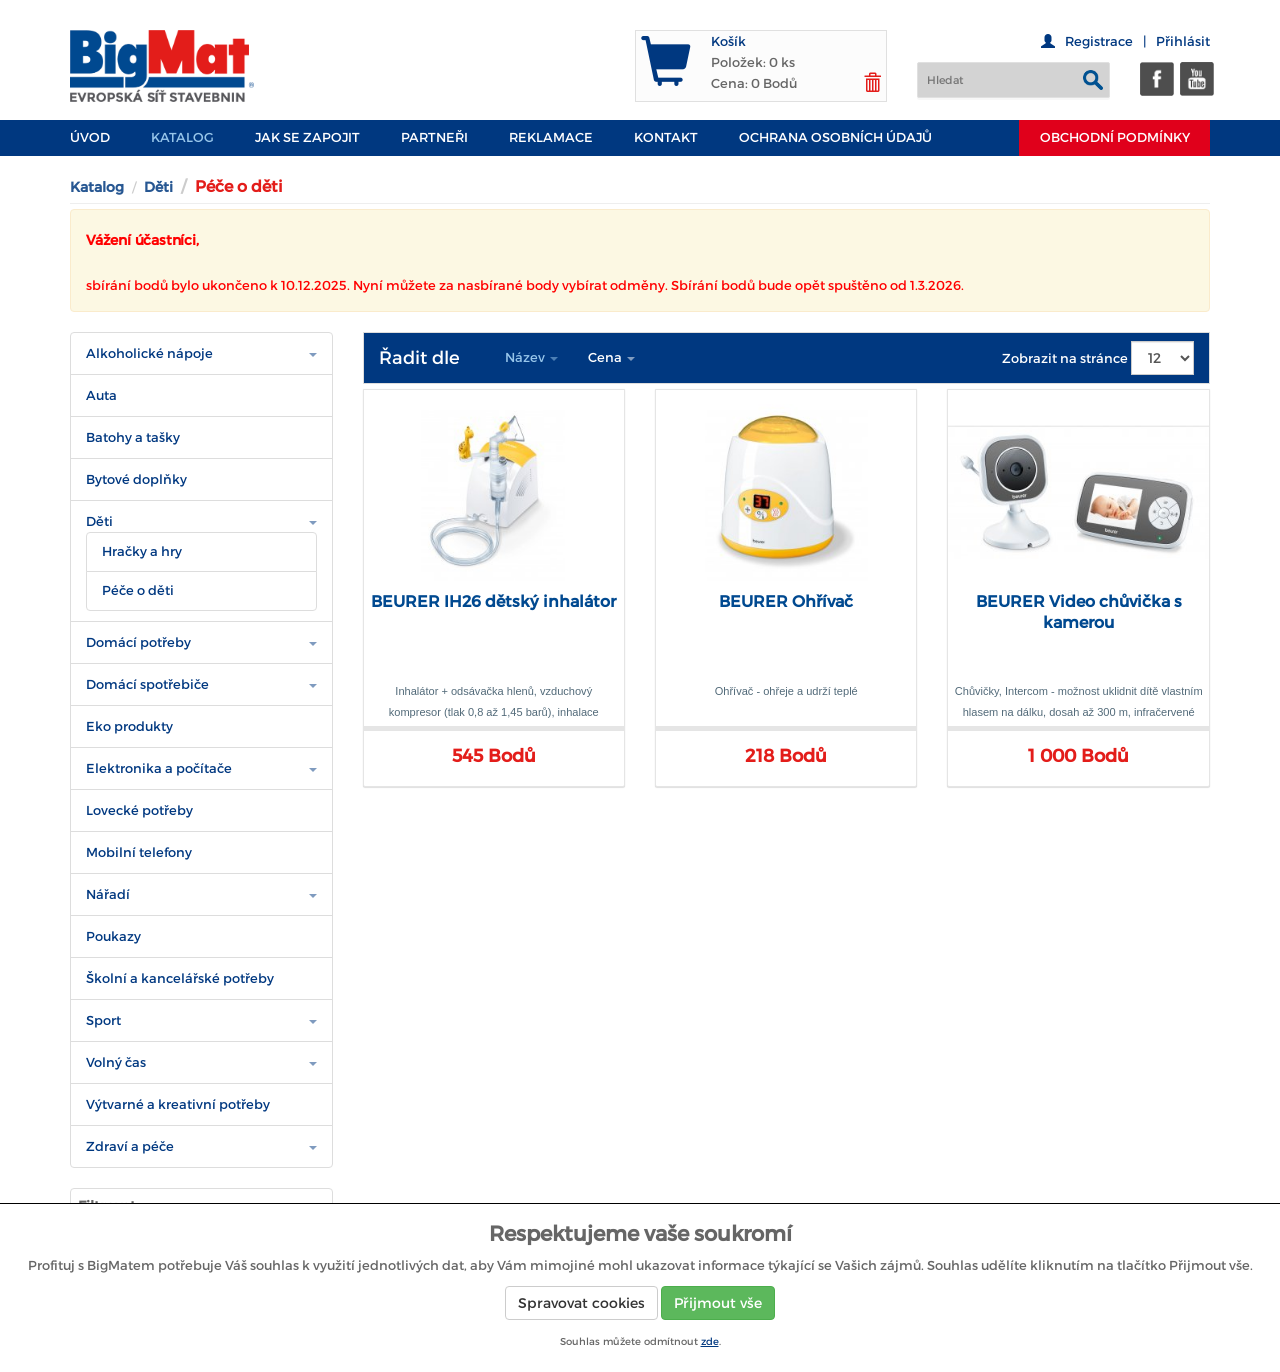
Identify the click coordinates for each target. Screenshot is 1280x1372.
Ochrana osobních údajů (835, 137)
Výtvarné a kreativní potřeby (178, 1104)
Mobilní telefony (139, 852)
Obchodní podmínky (1115, 137)
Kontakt (666, 137)
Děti (158, 187)
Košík (728, 41)
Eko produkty (129, 726)
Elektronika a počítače (159, 768)
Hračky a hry (142, 551)
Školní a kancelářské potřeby (180, 978)
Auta (101, 395)
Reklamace (551, 137)
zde (710, 1341)
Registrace (1099, 41)
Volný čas (116, 1062)
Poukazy (113, 936)
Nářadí (108, 894)
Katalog (182, 137)
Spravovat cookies (581, 1303)
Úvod (90, 137)
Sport (103, 1020)
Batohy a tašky (133, 437)
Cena (611, 357)
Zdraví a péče (130, 1146)
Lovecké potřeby (139, 810)
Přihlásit (1183, 41)
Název (531, 357)
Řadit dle (419, 358)
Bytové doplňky (136, 479)
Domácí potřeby (138, 642)
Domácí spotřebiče (147, 684)
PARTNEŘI (434, 137)
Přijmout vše (718, 1303)
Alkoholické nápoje (149, 353)
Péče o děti (138, 590)
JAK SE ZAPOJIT (307, 137)
